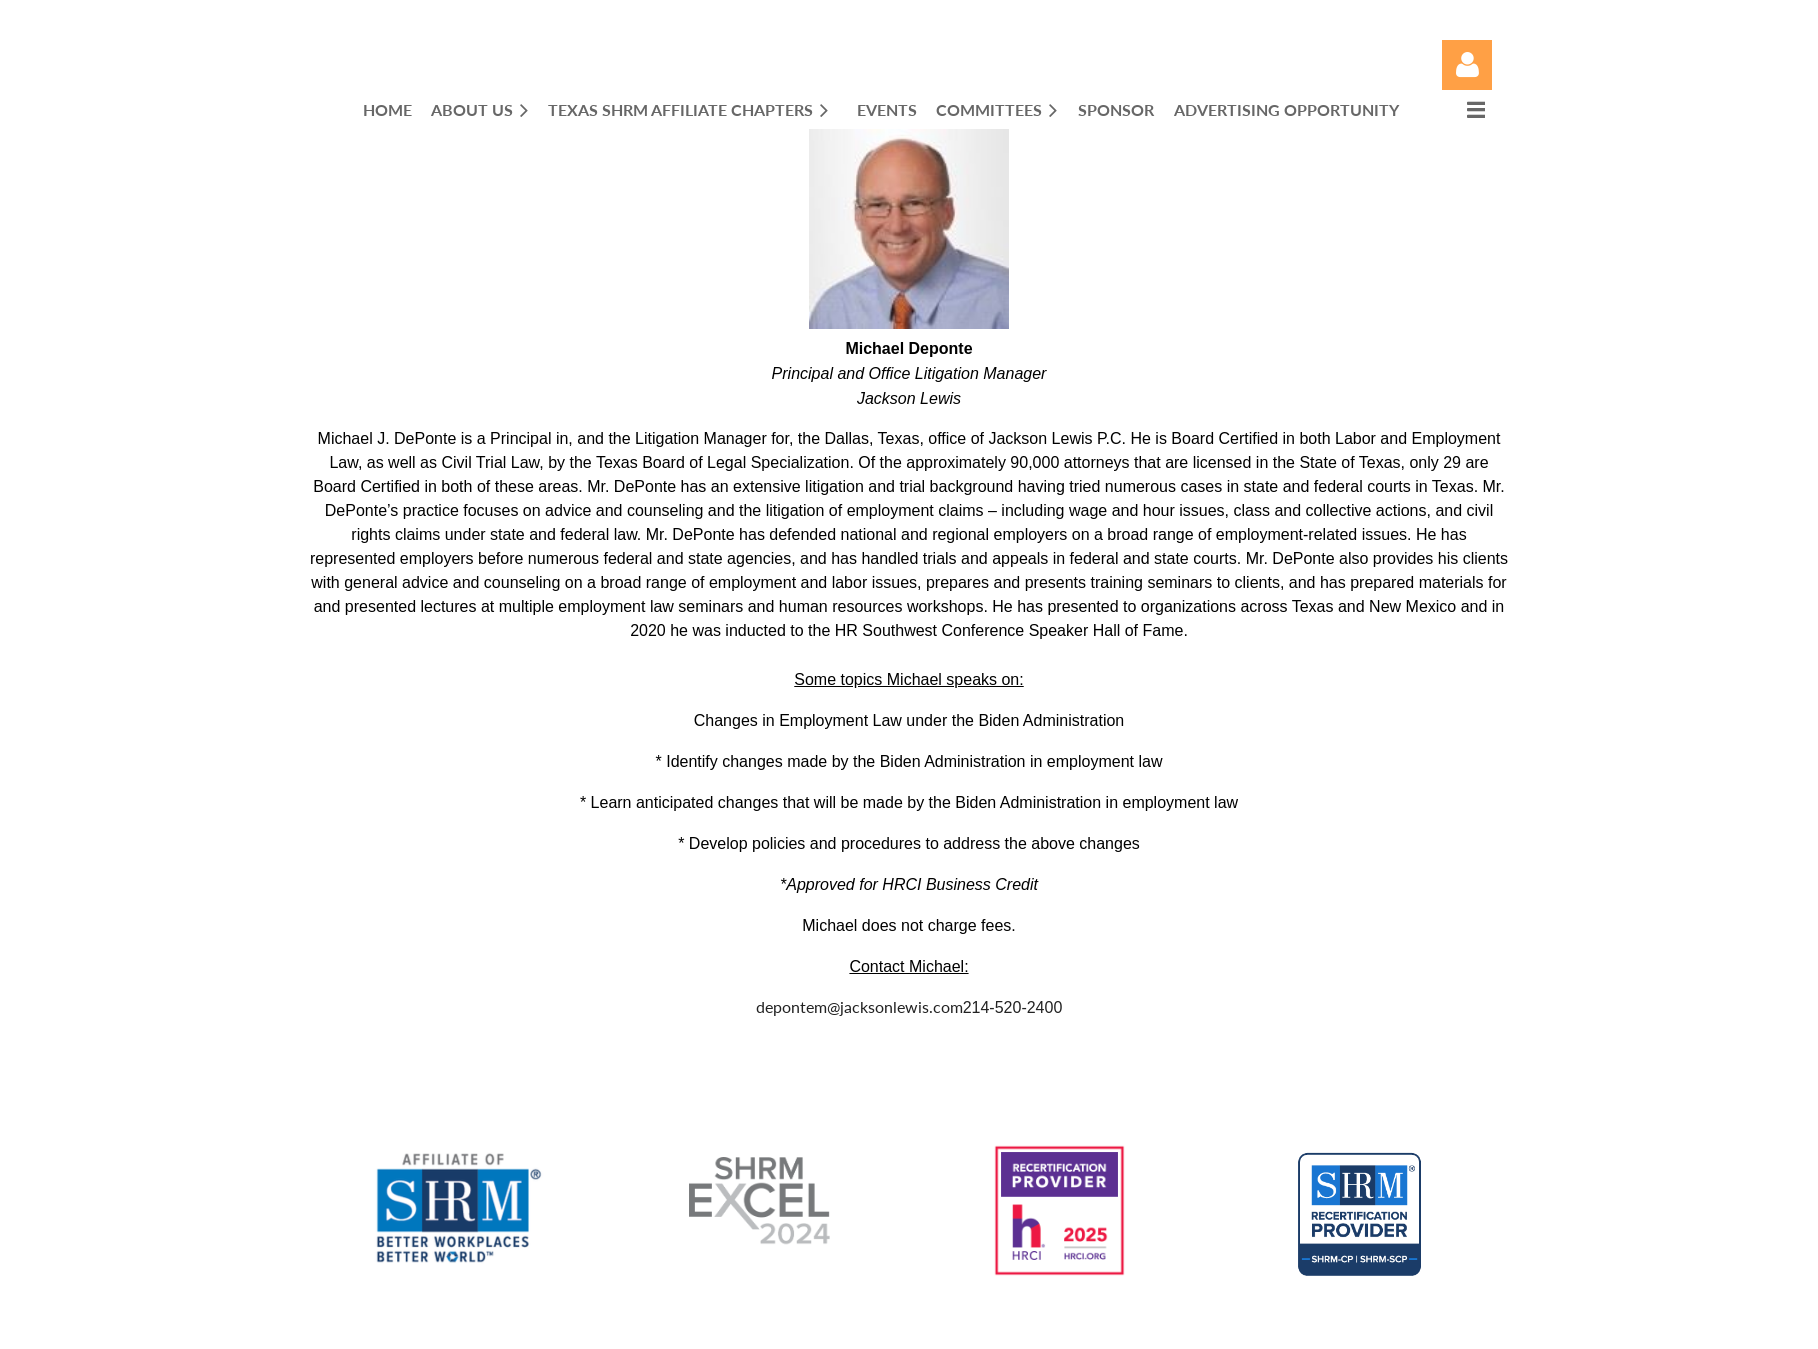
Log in (1467, 65)
